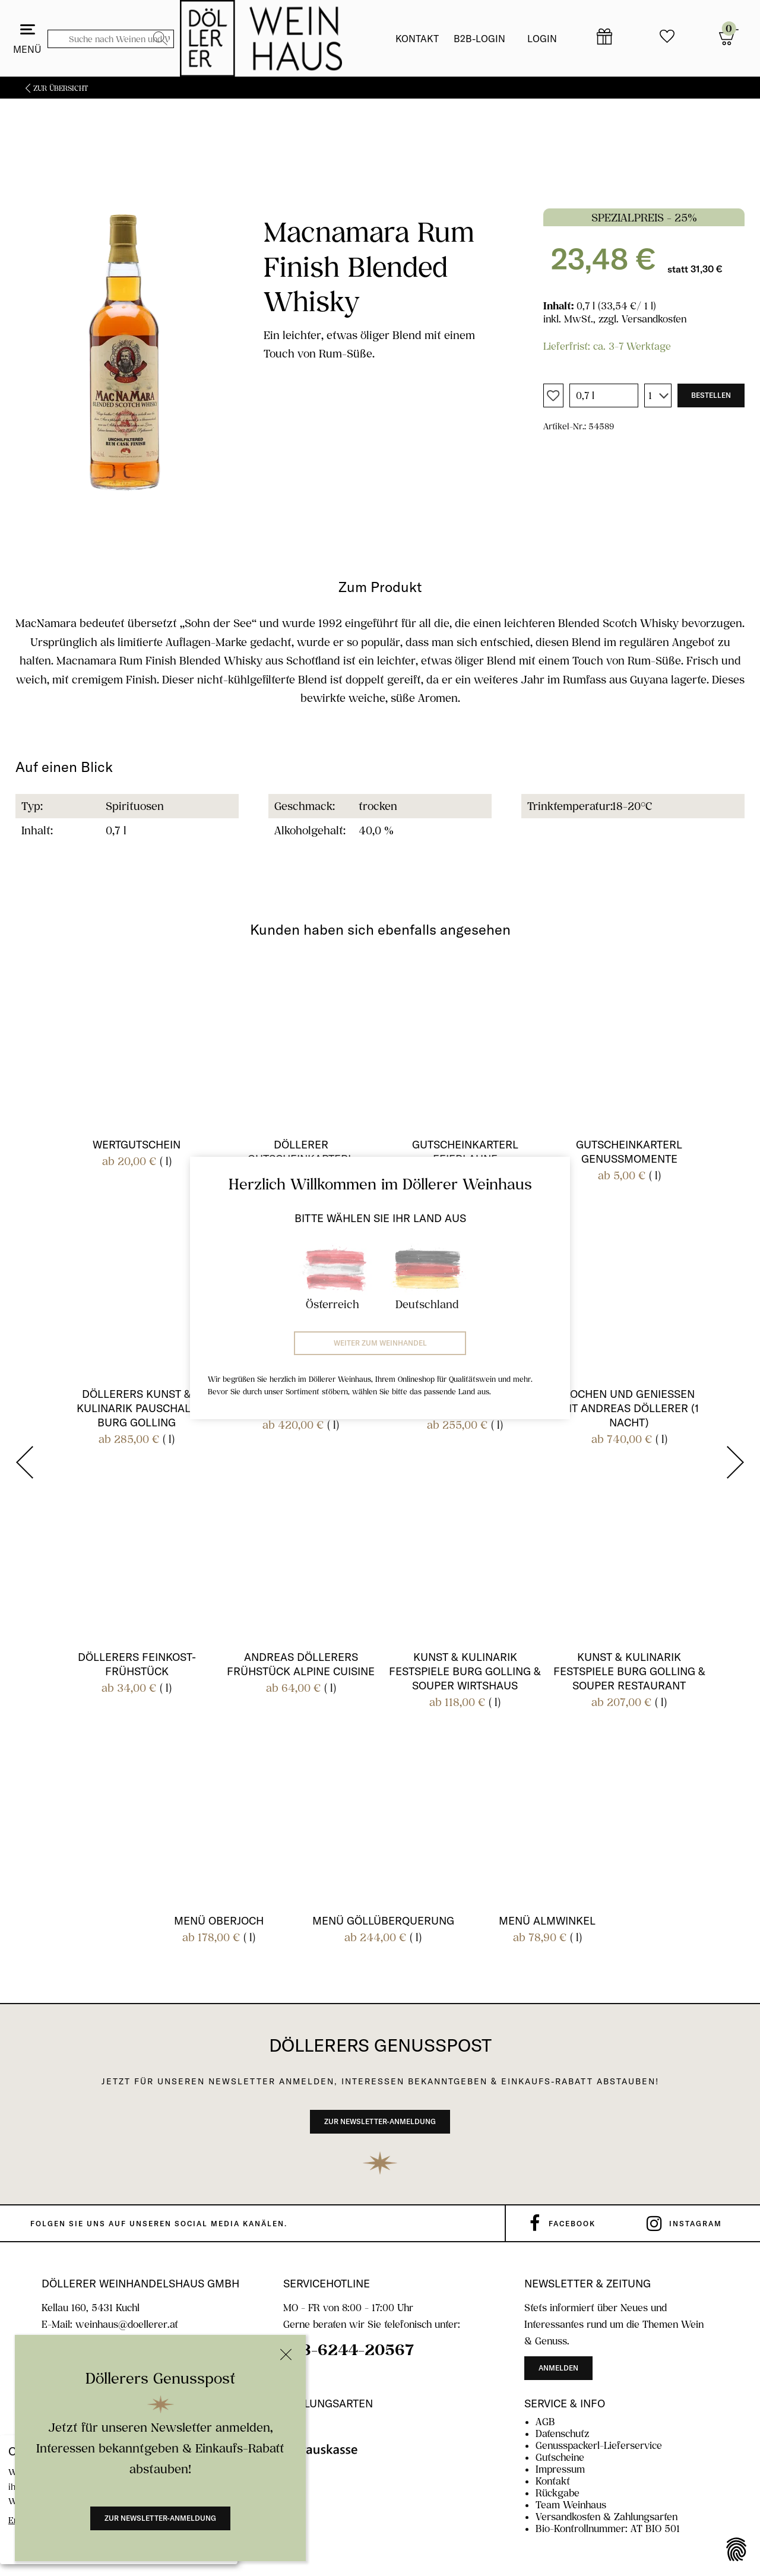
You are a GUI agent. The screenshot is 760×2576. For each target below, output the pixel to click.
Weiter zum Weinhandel (380, 1342)
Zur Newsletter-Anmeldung (160, 2518)
